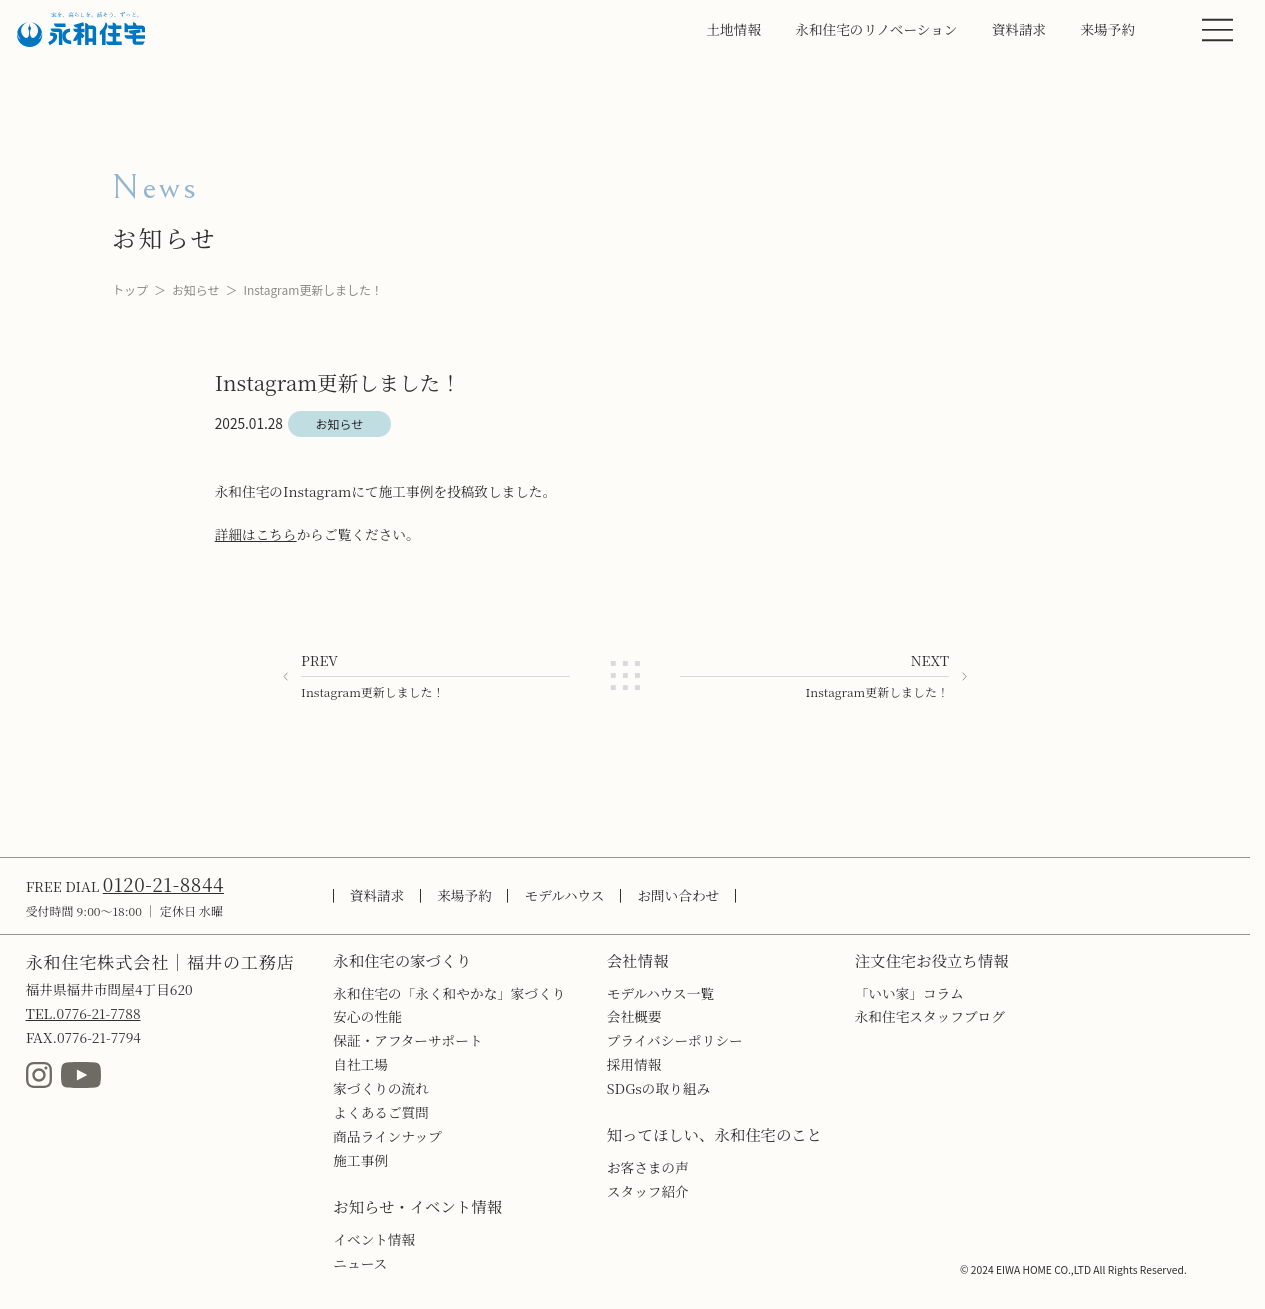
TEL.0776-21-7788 (83, 1013)
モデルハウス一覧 (660, 993)
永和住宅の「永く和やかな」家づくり (449, 993)
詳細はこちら (256, 534)
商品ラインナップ (387, 1136)
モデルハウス (565, 895)
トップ (130, 289)
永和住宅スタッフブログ (930, 1016)
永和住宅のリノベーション (876, 29)
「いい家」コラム (909, 993)
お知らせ (196, 289)
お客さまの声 (648, 1167)
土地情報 (733, 29)
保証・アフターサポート (407, 1040)
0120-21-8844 (163, 883)
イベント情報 (374, 1239)
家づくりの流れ (381, 1088)
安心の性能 (367, 1016)
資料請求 (1019, 29)
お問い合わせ (678, 895)
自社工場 (360, 1064)
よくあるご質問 (381, 1112)
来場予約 (1107, 29)
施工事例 (360, 1160)
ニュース (360, 1263)
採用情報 (634, 1064)
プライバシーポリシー (675, 1040)
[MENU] (1217, 30)
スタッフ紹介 (648, 1191)
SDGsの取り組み (658, 1088)
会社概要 (634, 1016)
